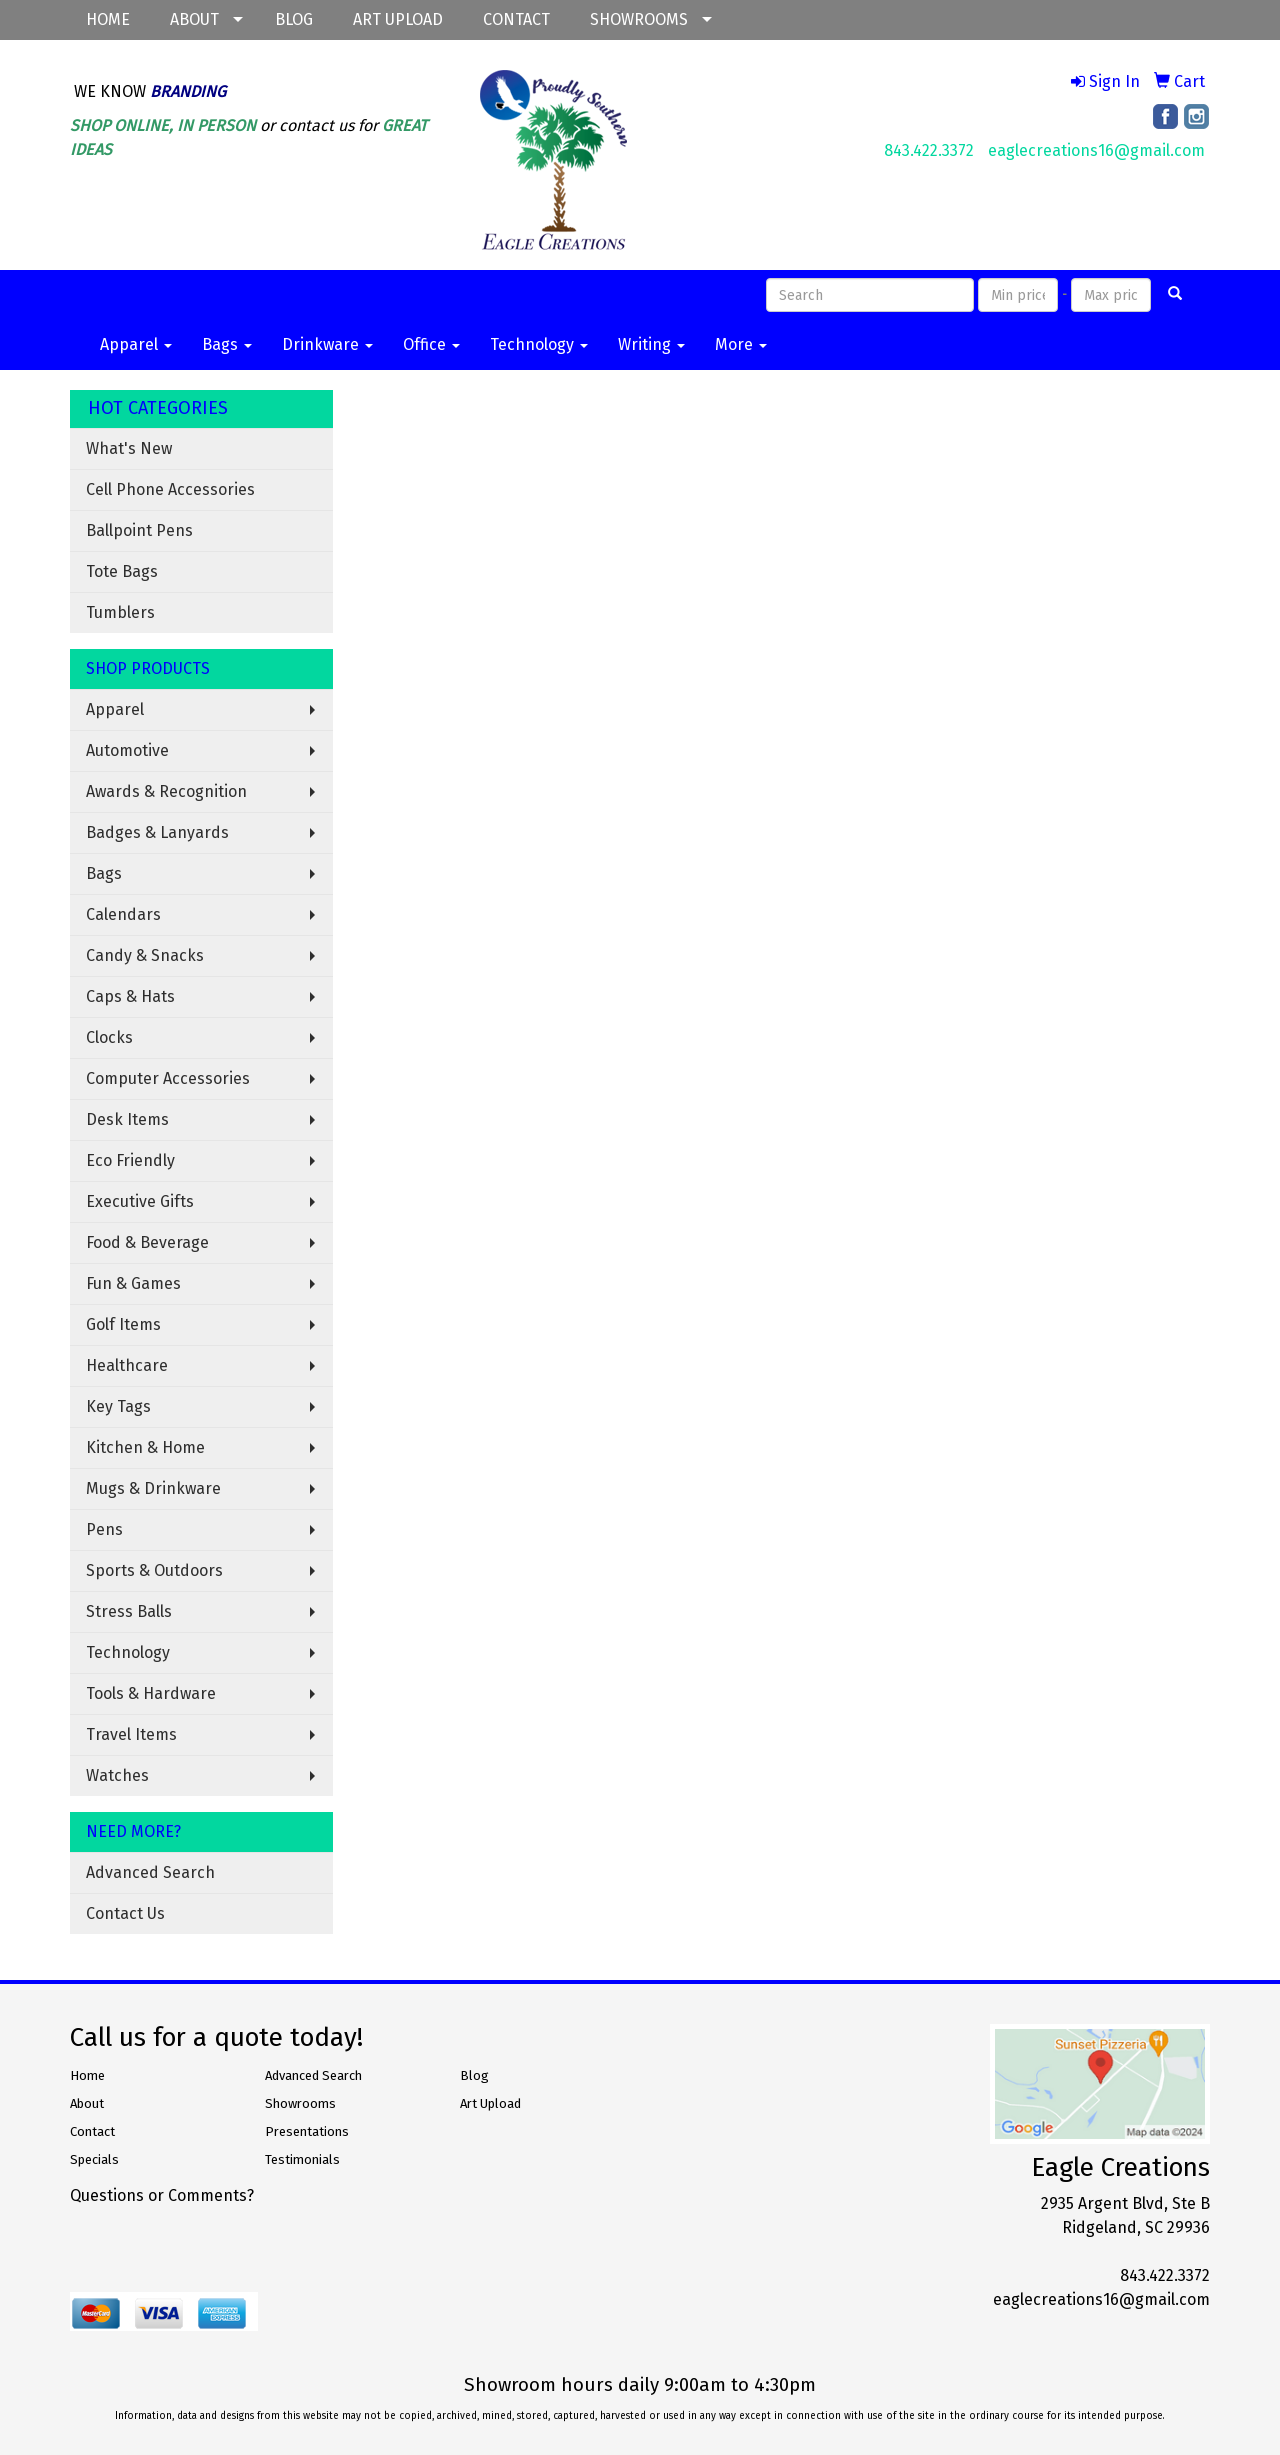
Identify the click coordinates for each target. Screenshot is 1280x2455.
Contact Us (125, 1913)
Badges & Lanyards (157, 832)
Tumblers (120, 612)
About (87, 2103)
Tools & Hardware (151, 1693)
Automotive (127, 750)
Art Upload (490, 2103)
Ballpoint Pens (139, 530)
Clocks (109, 1037)
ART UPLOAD (398, 19)
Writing (651, 344)
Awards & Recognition (166, 791)
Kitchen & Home (145, 1447)
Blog (474, 2075)
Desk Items (127, 1119)
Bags (227, 344)
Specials (94, 2159)
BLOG (294, 19)
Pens (104, 1529)
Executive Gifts (140, 1201)
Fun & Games (133, 1283)
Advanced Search (150, 1872)
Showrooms (300, 2103)
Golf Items (123, 1324)
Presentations (307, 2131)
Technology (539, 344)
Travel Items (131, 1734)
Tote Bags (122, 571)
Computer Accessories (168, 1078)
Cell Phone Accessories (170, 489)
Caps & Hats (130, 996)
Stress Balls (129, 1611)
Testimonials (302, 2159)
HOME (108, 19)
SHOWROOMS (639, 19)
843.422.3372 (929, 150)
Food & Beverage (147, 1242)
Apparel (136, 344)
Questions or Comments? (162, 2195)
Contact (92, 2131)
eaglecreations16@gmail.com (1096, 150)
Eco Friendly (130, 1160)
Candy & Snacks (145, 955)
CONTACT (516, 19)
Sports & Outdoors (154, 1570)
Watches (117, 1775)
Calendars (123, 914)
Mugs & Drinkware (153, 1488)
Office (431, 344)
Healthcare (127, 1365)
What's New (129, 448)
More (741, 344)
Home (87, 2075)
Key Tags (118, 1406)
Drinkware (327, 344)
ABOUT (194, 19)
